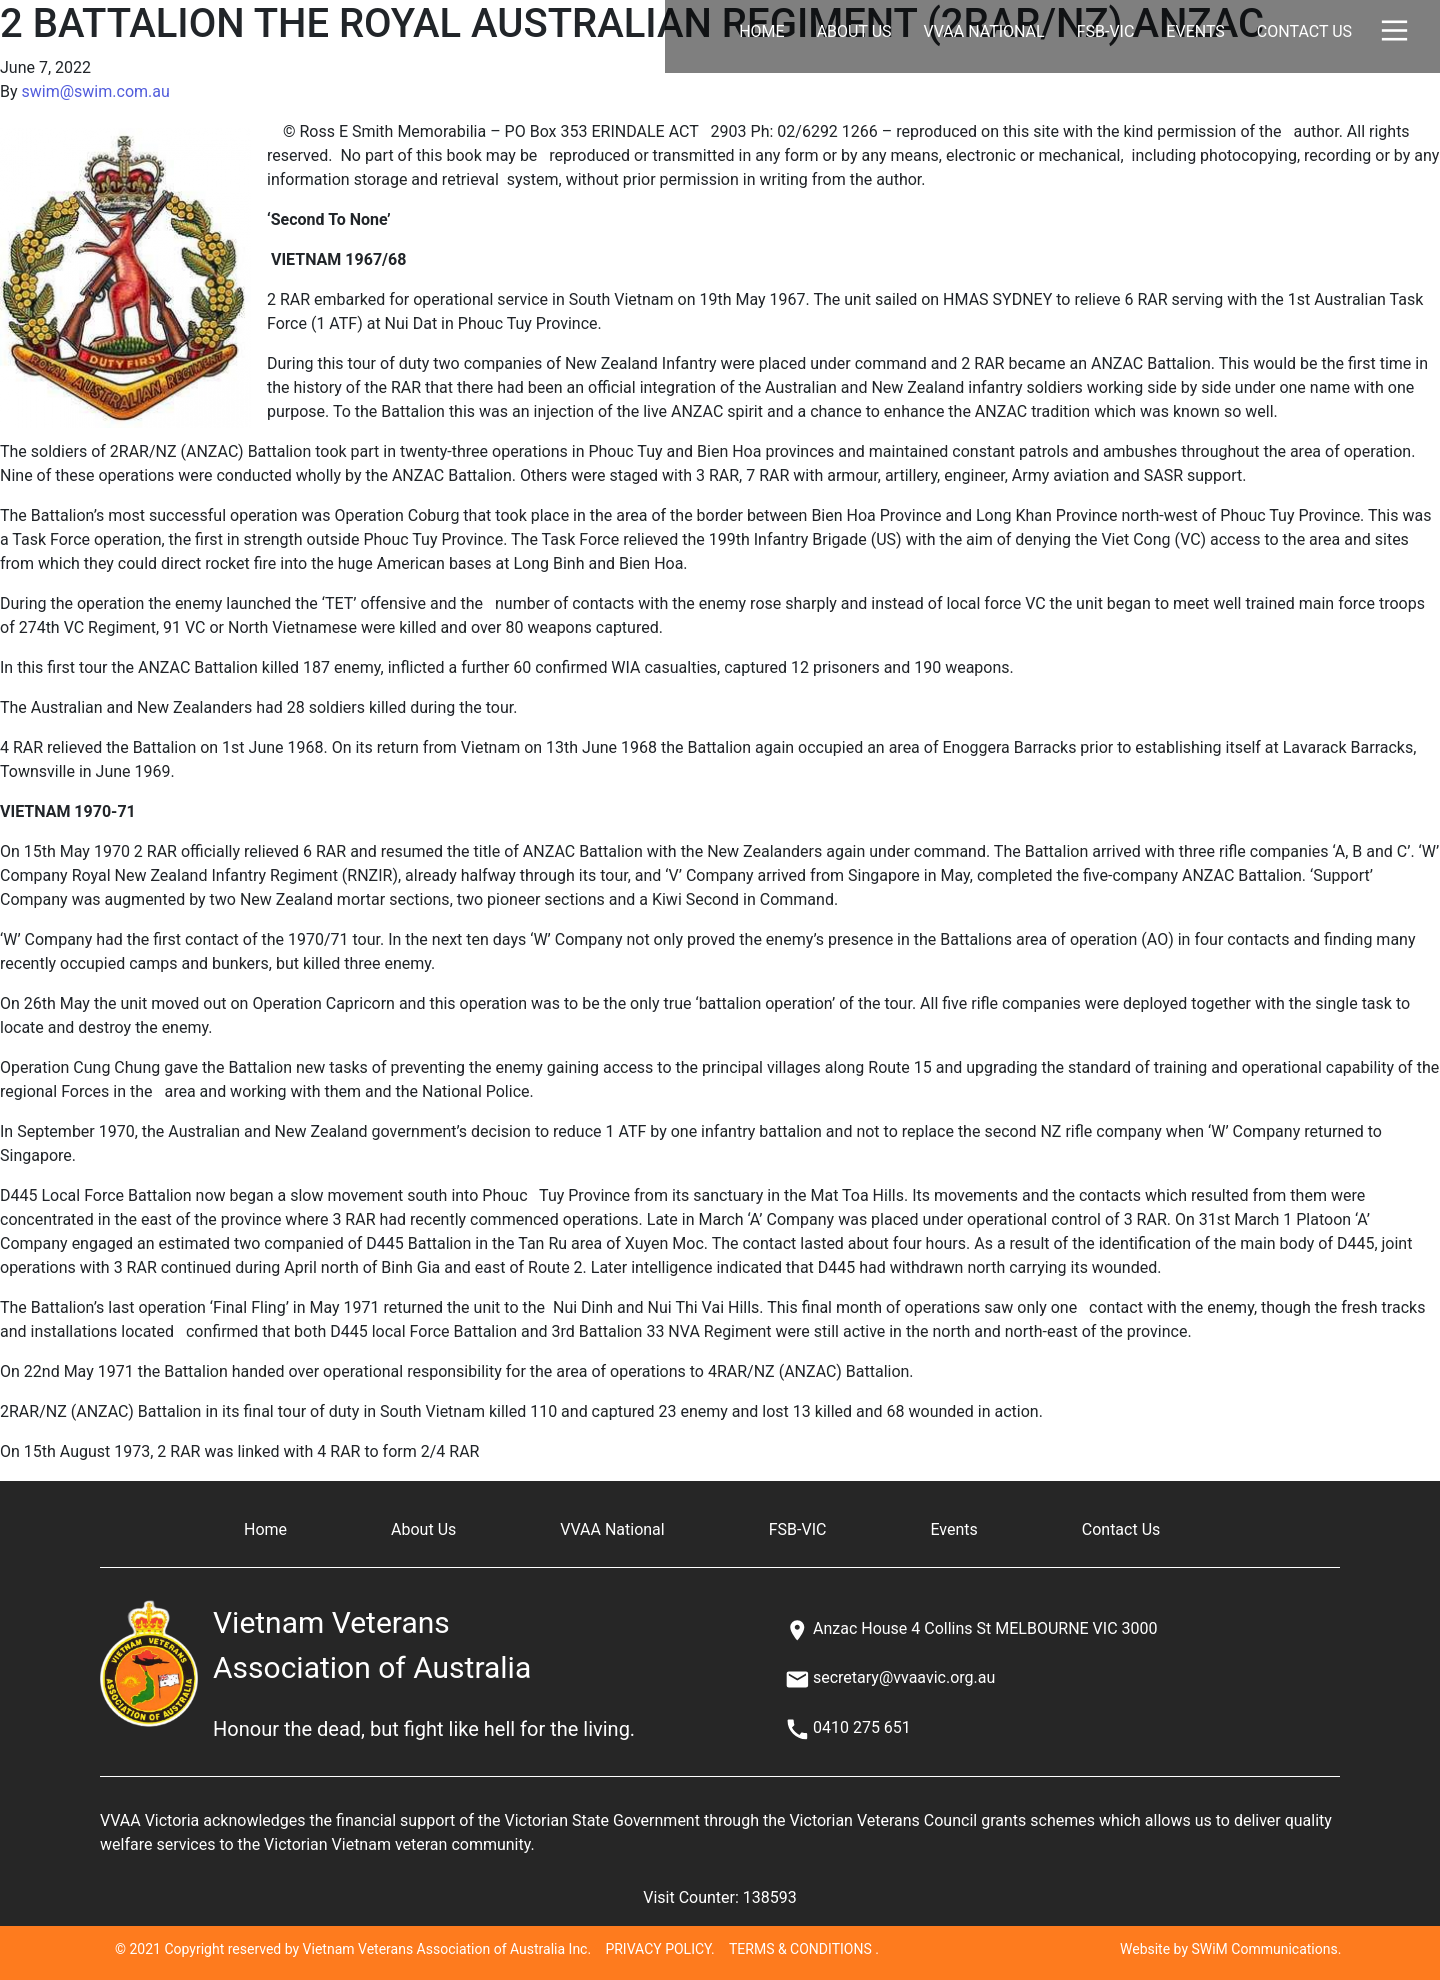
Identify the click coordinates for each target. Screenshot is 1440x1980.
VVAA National (984, 31)
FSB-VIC (1106, 31)
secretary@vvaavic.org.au (904, 1677)
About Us (854, 31)
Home (761, 31)
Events (1195, 31)
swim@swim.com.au (96, 91)
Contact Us (1304, 31)
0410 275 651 (862, 1727)
